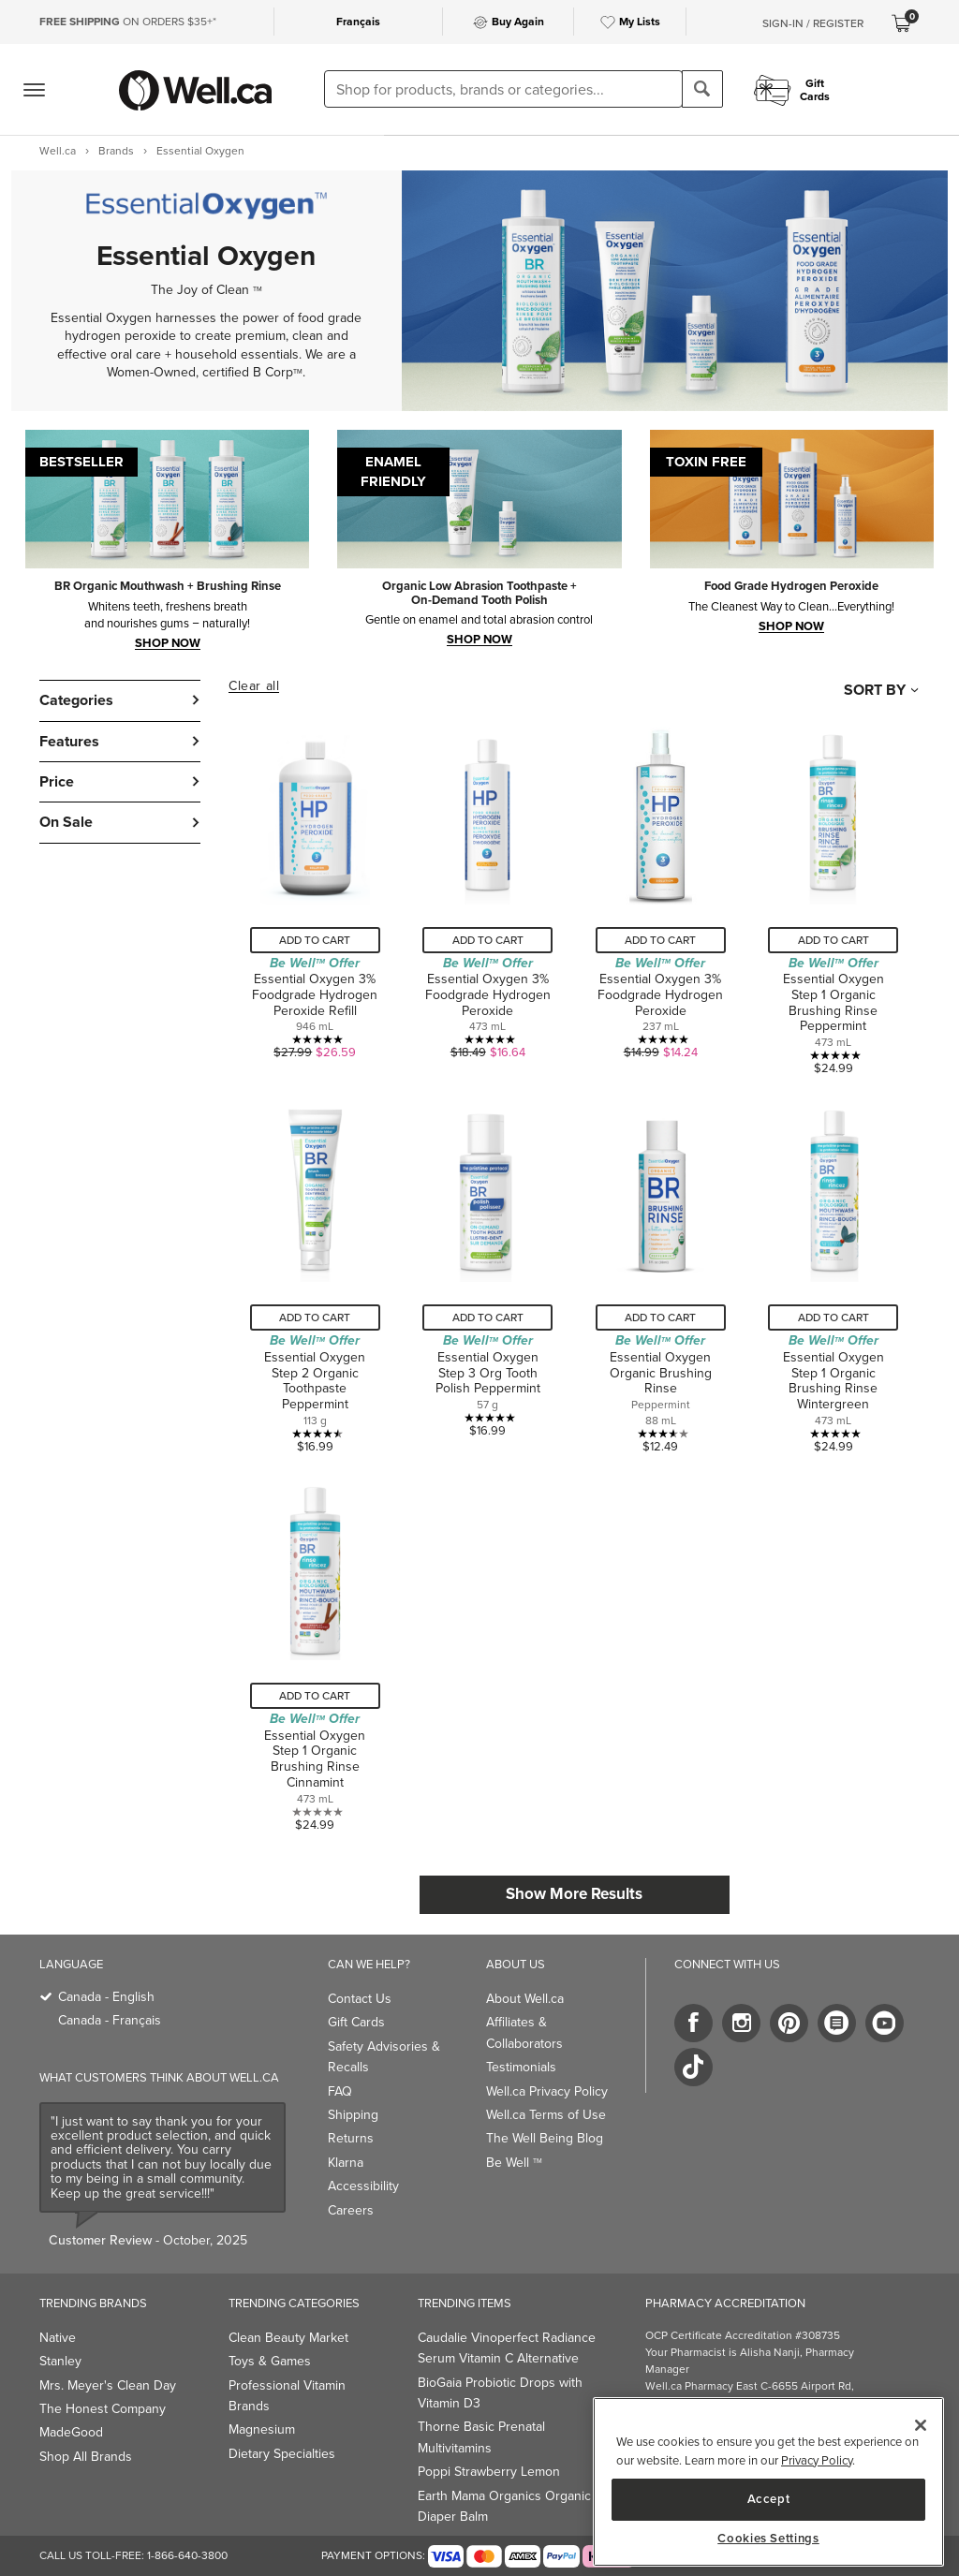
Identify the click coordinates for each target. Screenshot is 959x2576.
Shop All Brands (85, 2456)
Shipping (353, 2115)
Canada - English (106, 1997)
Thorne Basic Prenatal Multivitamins (481, 2437)
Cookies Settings (768, 2538)
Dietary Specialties (282, 2454)
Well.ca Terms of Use (546, 2115)
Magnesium (262, 2429)
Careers (351, 2210)
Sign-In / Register (812, 23)
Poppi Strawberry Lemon (489, 2471)
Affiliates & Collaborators (524, 2032)
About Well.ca (525, 1999)
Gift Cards (356, 2022)
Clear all (254, 686)
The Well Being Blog (544, 2138)
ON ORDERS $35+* (127, 21)
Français (358, 21)
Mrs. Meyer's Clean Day (107, 2385)
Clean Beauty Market (288, 2338)
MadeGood (71, 2432)
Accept (768, 2499)
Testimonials (521, 2067)
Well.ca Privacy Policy (547, 2091)
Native (57, 2338)
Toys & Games (270, 2361)
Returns (351, 2138)
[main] (768, 2482)
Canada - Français (109, 2020)
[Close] (920, 2425)
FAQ (340, 2091)
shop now (791, 625)
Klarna (345, 2162)
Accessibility (363, 2186)
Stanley (60, 2361)
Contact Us (359, 1999)
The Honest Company (102, 2409)
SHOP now (479, 638)
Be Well (514, 2162)
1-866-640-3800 (187, 2555)
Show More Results (574, 1894)
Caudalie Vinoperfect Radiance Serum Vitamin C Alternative (507, 2348)
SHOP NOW (167, 642)
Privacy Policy (816, 2460)
